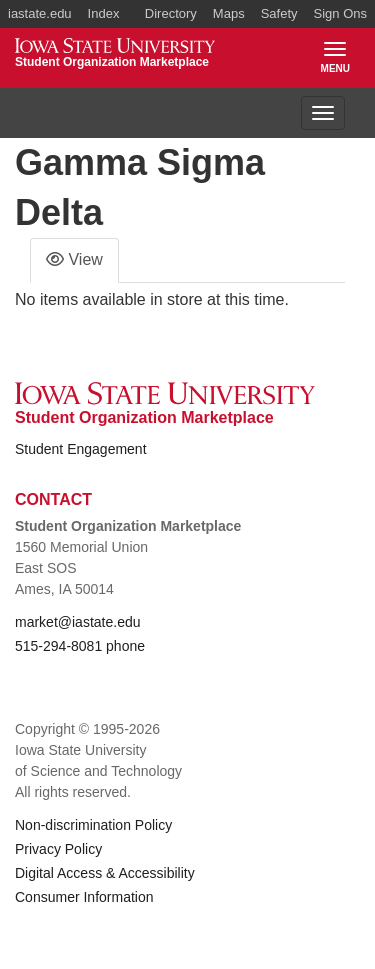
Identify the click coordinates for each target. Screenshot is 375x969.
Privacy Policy (58, 849)
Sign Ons (340, 13)
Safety (279, 13)
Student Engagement (81, 449)
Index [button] (104, 13)
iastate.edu (40, 13)
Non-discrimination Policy (93, 825)
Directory (171, 13)
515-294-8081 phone (80, 646)
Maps (229, 13)
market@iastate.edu (78, 622)
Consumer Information (84, 897)
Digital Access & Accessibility (105, 873)
